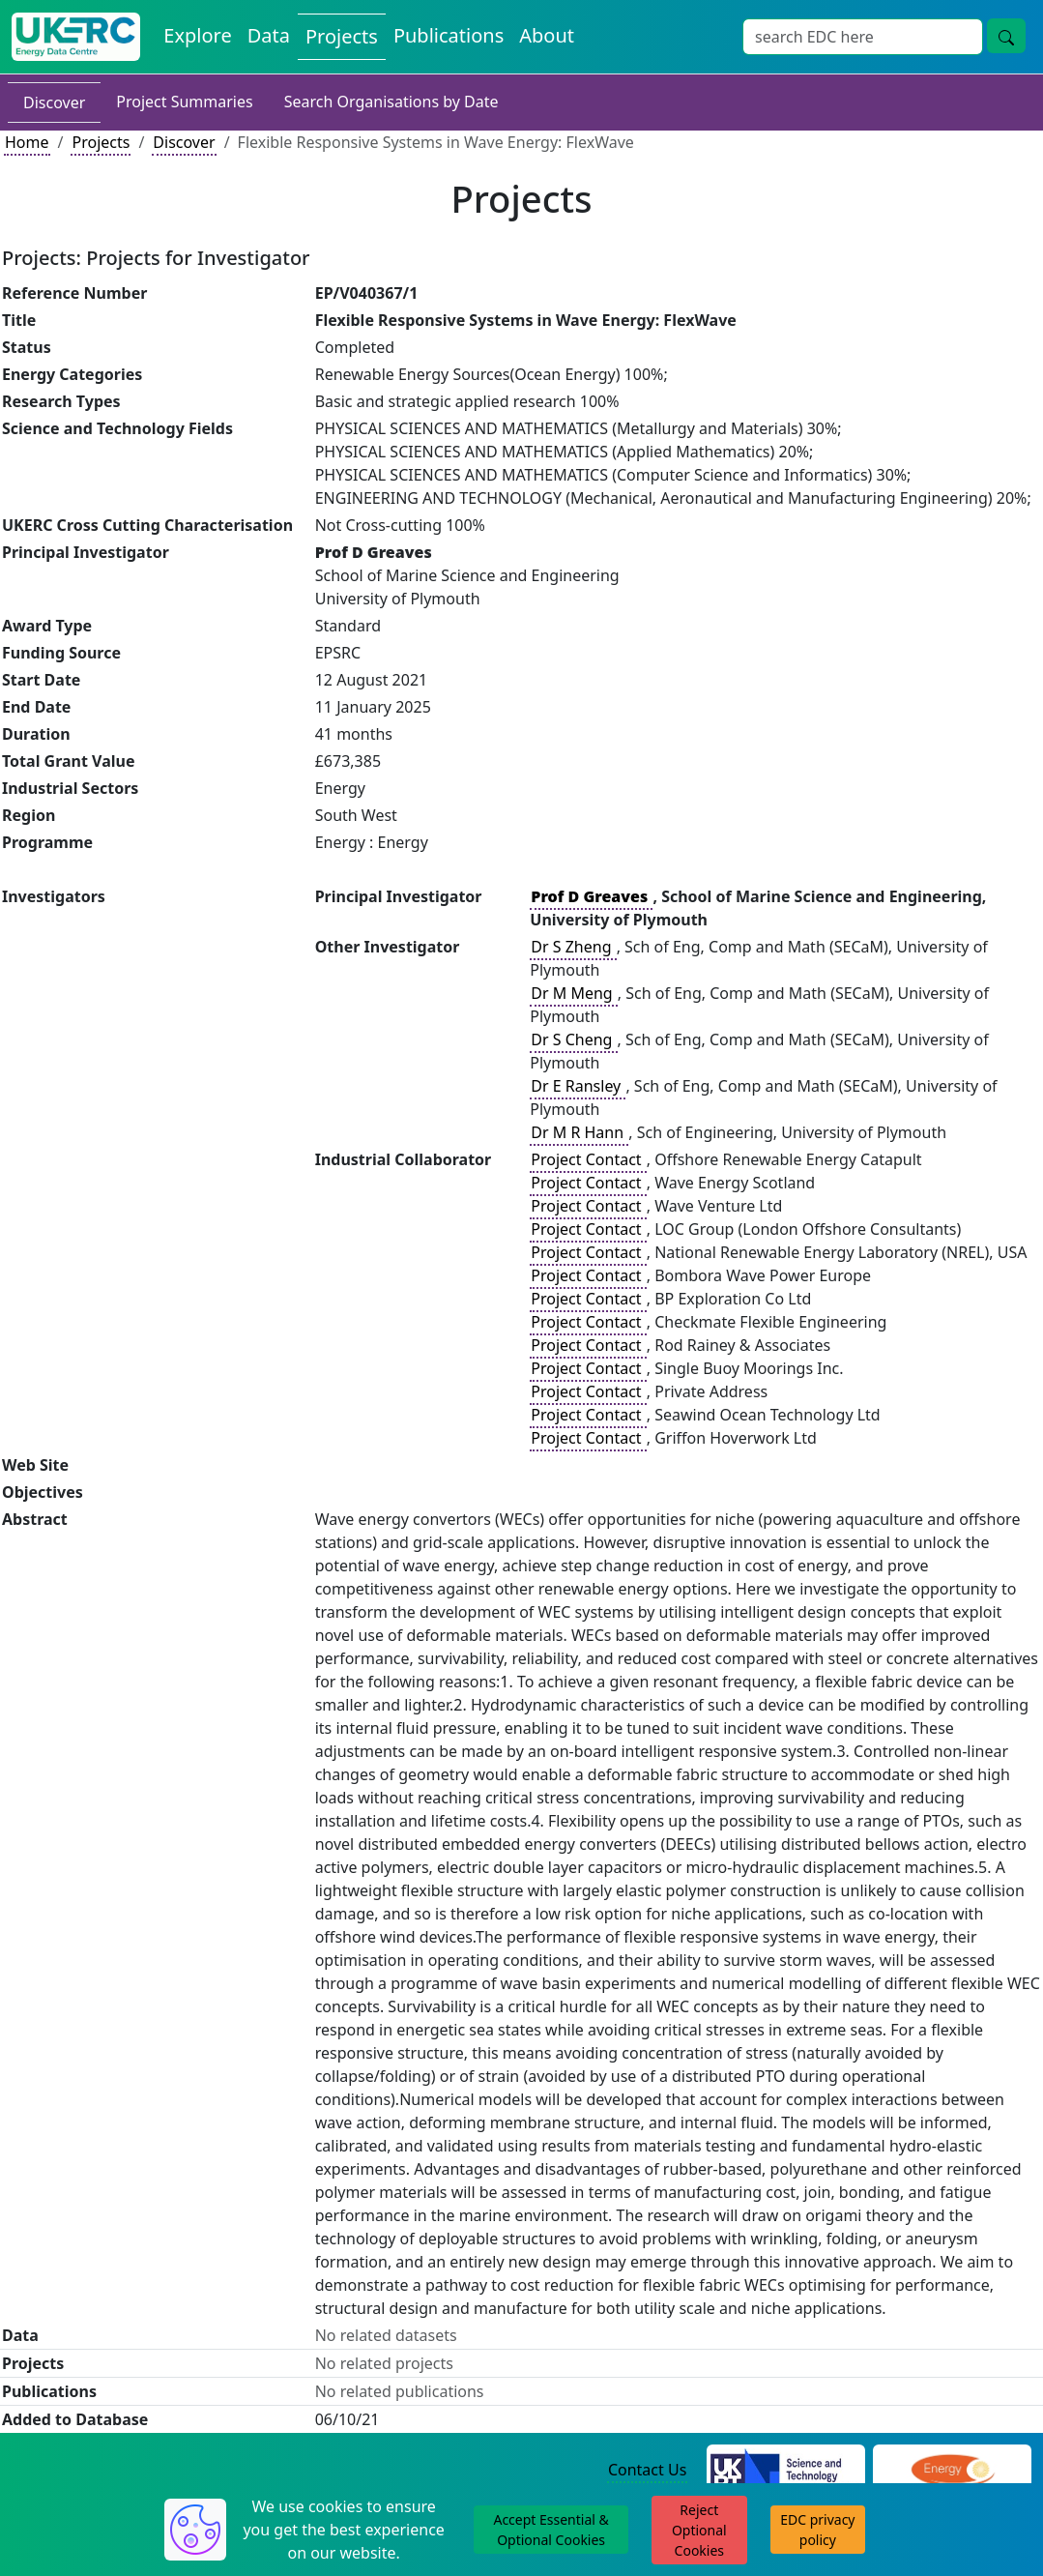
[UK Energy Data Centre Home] (76, 37)
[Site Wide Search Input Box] (862, 36)
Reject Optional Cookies (699, 2530)
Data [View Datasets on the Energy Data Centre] (268, 35)
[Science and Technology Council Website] (785, 2470)
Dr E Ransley (577, 1086)
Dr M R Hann (579, 1132)
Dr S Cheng (573, 1039)
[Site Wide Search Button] (1006, 35)
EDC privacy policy (817, 2529)
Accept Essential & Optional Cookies (550, 2529)
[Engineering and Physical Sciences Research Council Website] (953, 2470)
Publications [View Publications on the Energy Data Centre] (448, 35)
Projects (101, 142)
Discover (54, 102)
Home (27, 142)
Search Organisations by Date (391, 101)
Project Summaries (184, 101)
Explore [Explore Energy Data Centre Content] (197, 35)
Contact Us (647, 2469)
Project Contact (588, 1159)
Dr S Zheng (573, 946)
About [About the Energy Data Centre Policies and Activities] (546, 35)
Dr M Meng (574, 993)
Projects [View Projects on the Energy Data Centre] (341, 36)
